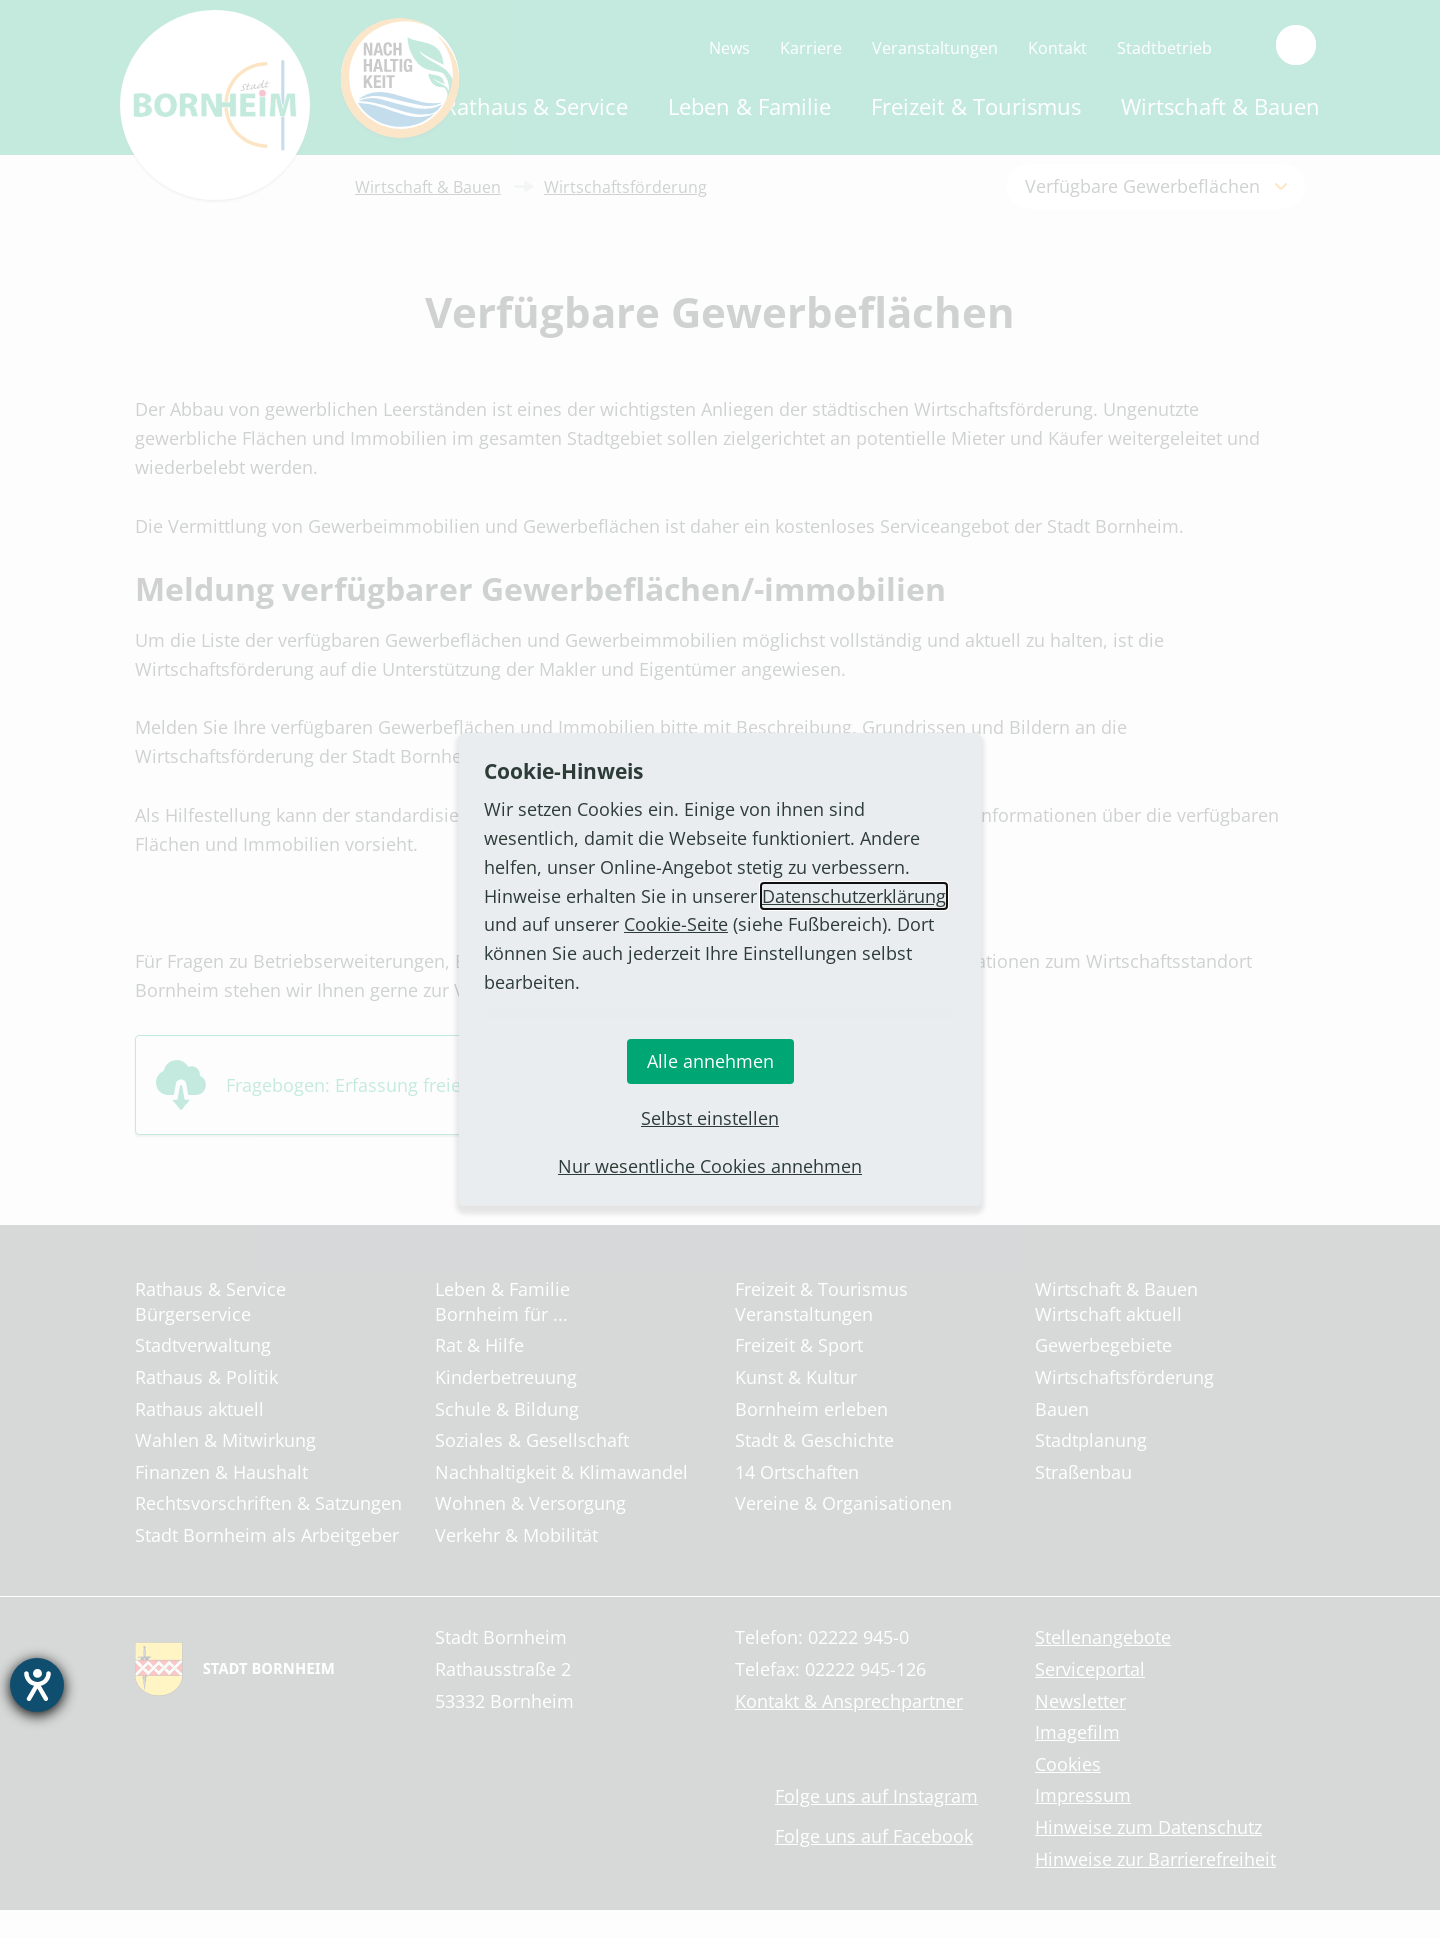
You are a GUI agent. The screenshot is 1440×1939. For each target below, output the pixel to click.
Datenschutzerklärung (854, 896)
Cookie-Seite (676, 924)
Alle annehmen (710, 1061)
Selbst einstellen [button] (710, 1118)
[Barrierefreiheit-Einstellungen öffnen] (37, 1685)
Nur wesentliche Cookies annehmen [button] (710, 1166)
